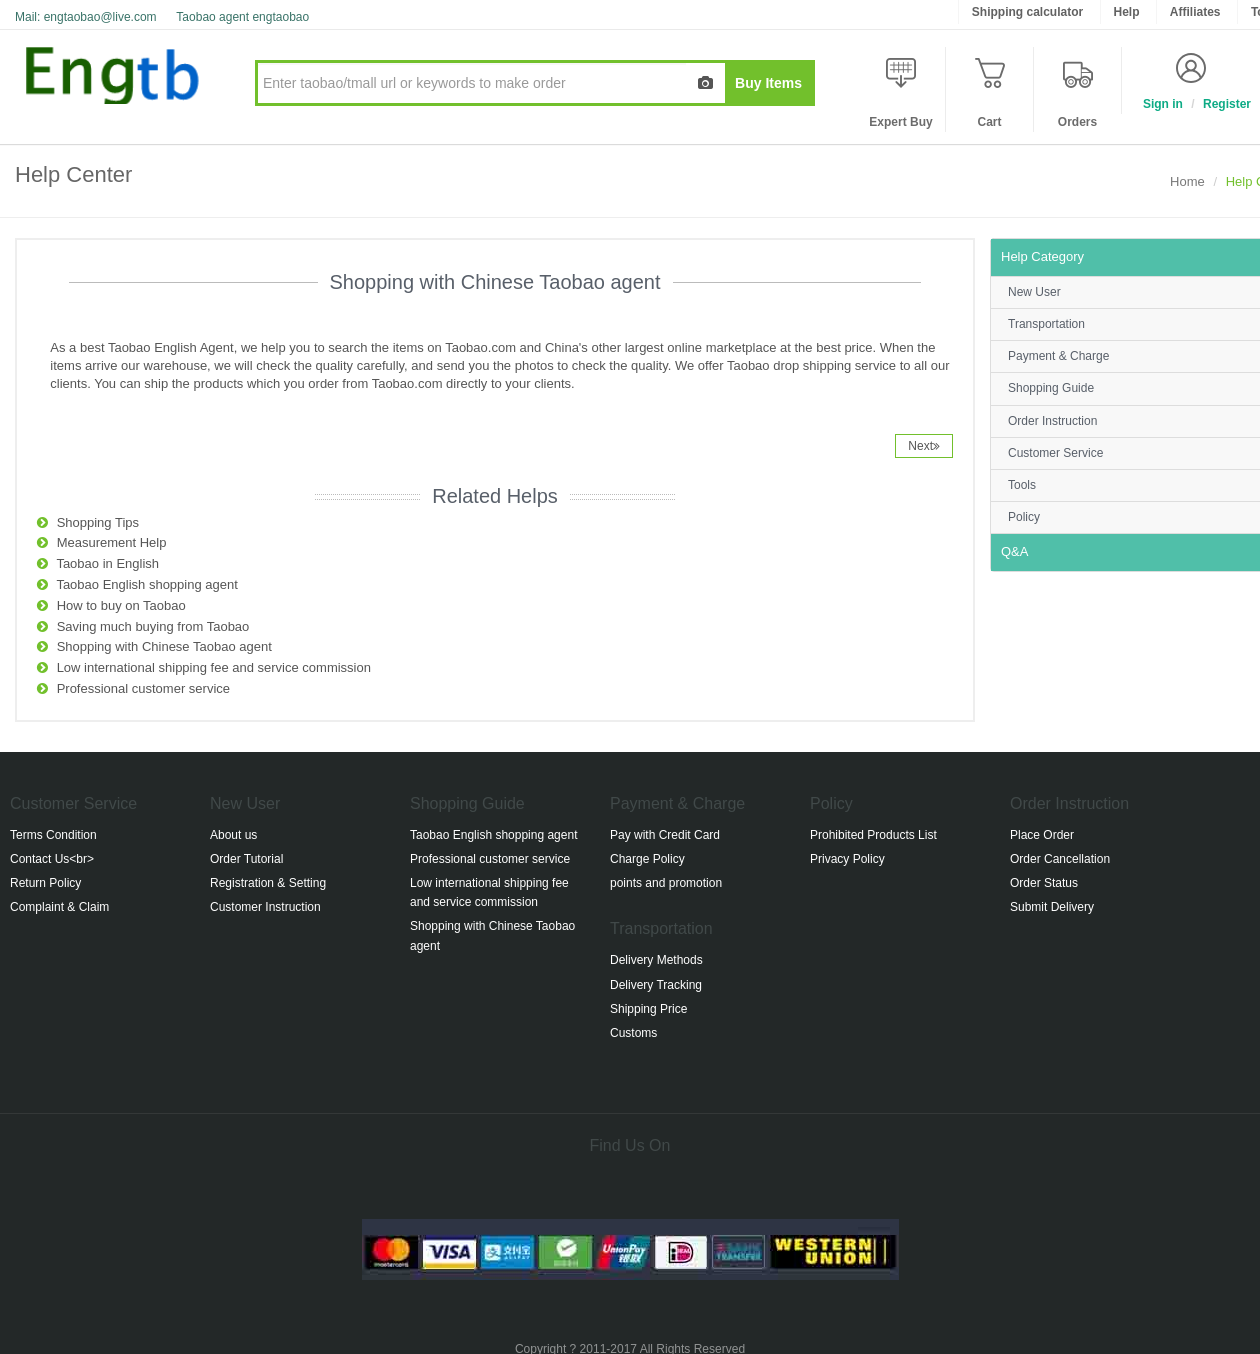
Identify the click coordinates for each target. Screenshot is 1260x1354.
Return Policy (45, 883)
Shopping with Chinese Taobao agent (164, 646)
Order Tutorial (246, 859)
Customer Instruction (265, 907)
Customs (633, 1033)
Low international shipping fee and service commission (214, 667)
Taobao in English (107, 563)
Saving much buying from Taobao (153, 626)
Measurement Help (112, 542)
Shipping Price (648, 1009)
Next (924, 446)
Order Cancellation (1060, 859)
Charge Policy (647, 859)
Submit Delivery (1052, 907)
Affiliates (1195, 12)
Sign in (1163, 104)
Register (1227, 104)
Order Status (1044, 883)
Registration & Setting (268, 883)
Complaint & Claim (59, 907)
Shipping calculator (1027, 12)
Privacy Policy (847, 859)
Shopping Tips (98, 522)
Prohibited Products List (873, 835)
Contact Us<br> (52, 859)
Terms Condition (53, 835)
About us (233, 835)
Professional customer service (143, 688)
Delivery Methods (656, 960)
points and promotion (666, 883)
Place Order (1042, 835)
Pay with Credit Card (665, 835)
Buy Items (768, 83)
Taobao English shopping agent (146, 584)
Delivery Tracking (656, 985)
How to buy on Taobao (121, 605)
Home (1187, 181)
